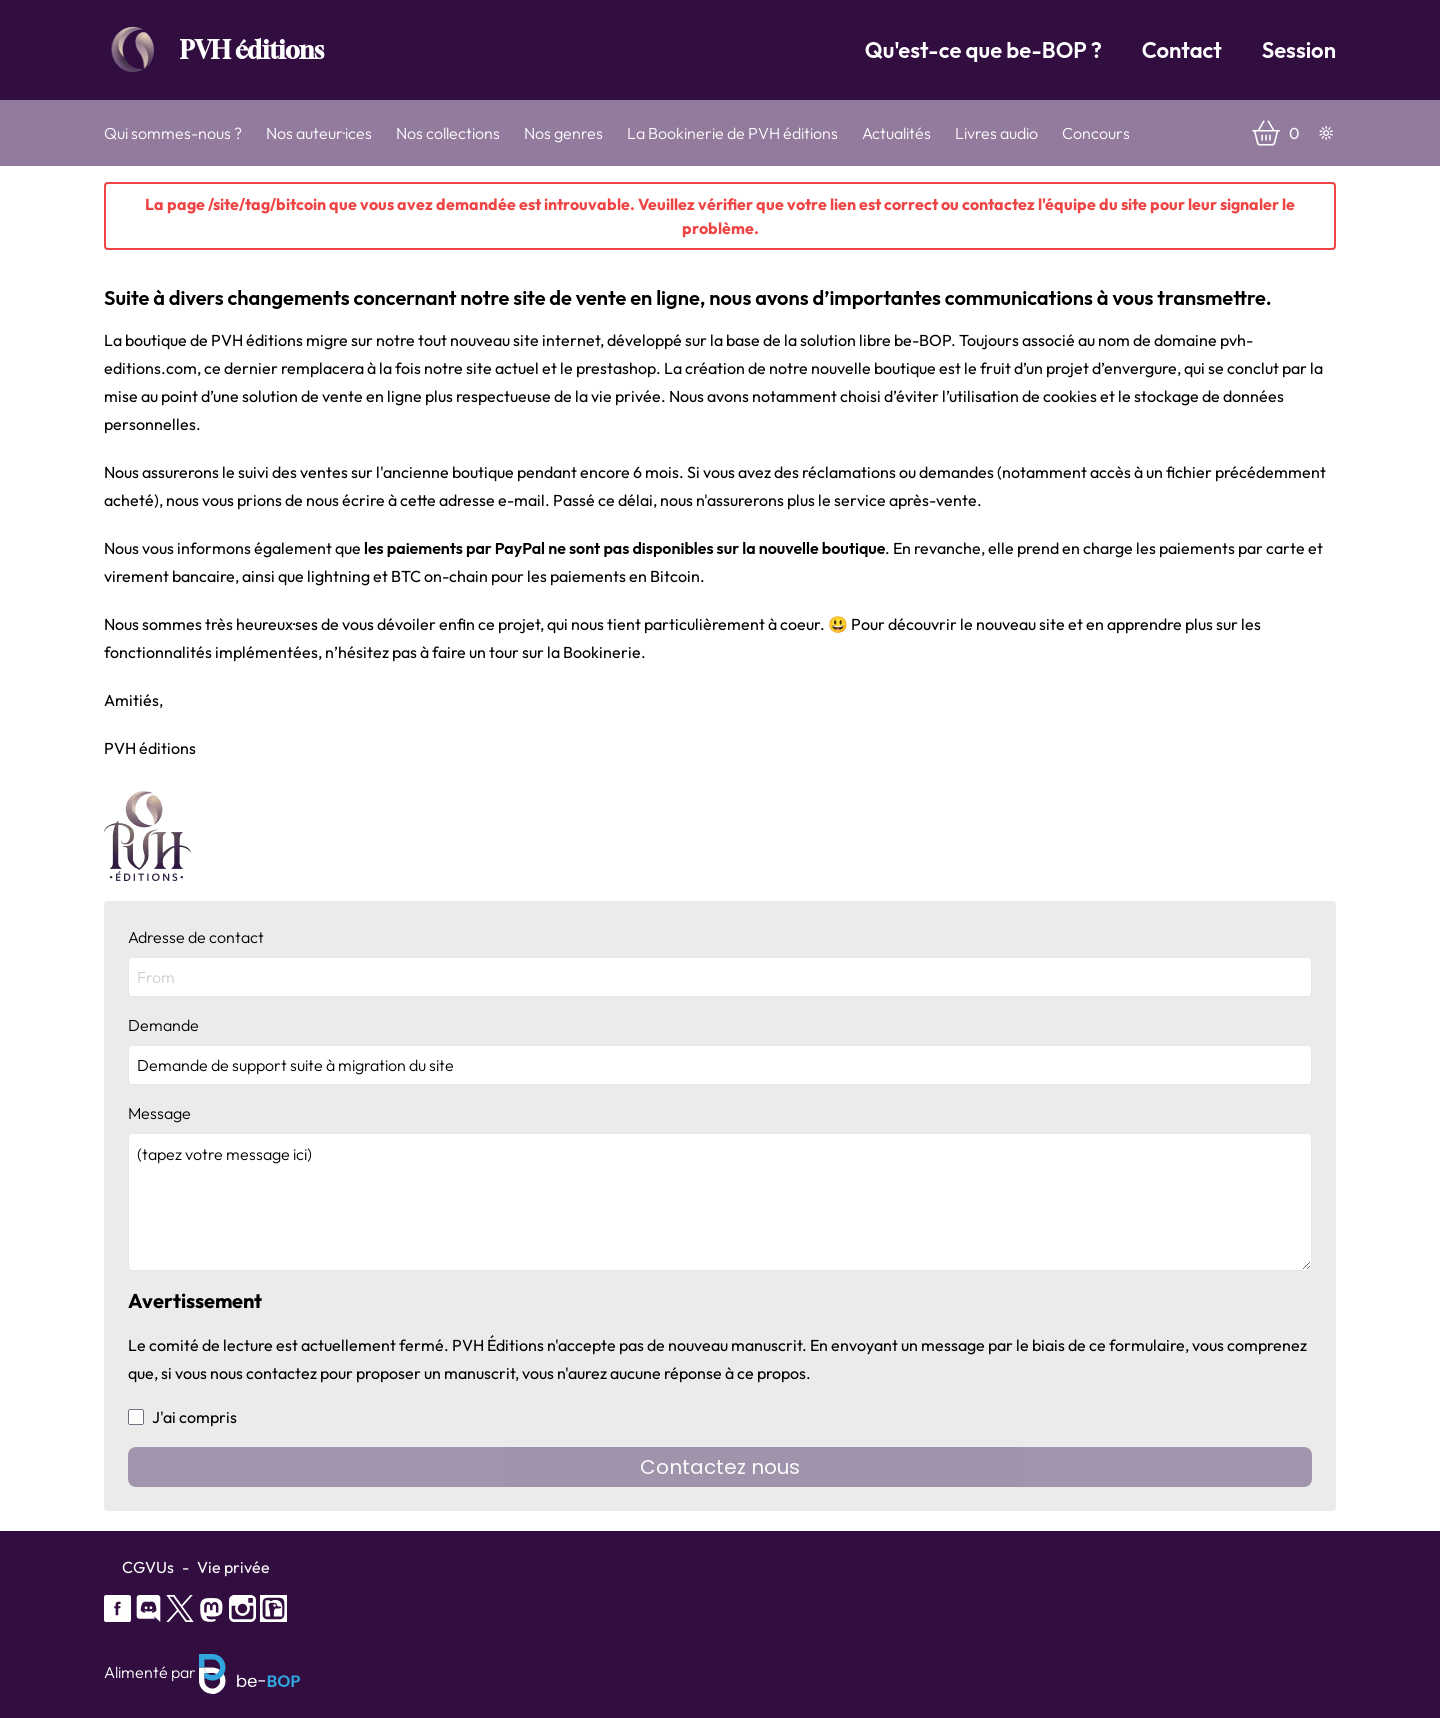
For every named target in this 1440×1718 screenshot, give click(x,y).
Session (1299, 50)
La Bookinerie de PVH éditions (732, 133)
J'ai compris (182, 1417)
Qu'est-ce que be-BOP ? (983, 50)
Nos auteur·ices (319, 133)
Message (720, 1187)
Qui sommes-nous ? (173, 133)
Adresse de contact (720, 962)
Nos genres (563, 133)
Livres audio (996, 133)
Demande (720, 1050)
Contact (1182, 50)
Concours (1096, 133)
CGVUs (148, 1567)
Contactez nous (720, 1467)
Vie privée (233, 1567)
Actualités (896, 133)
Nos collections (448, 133)
